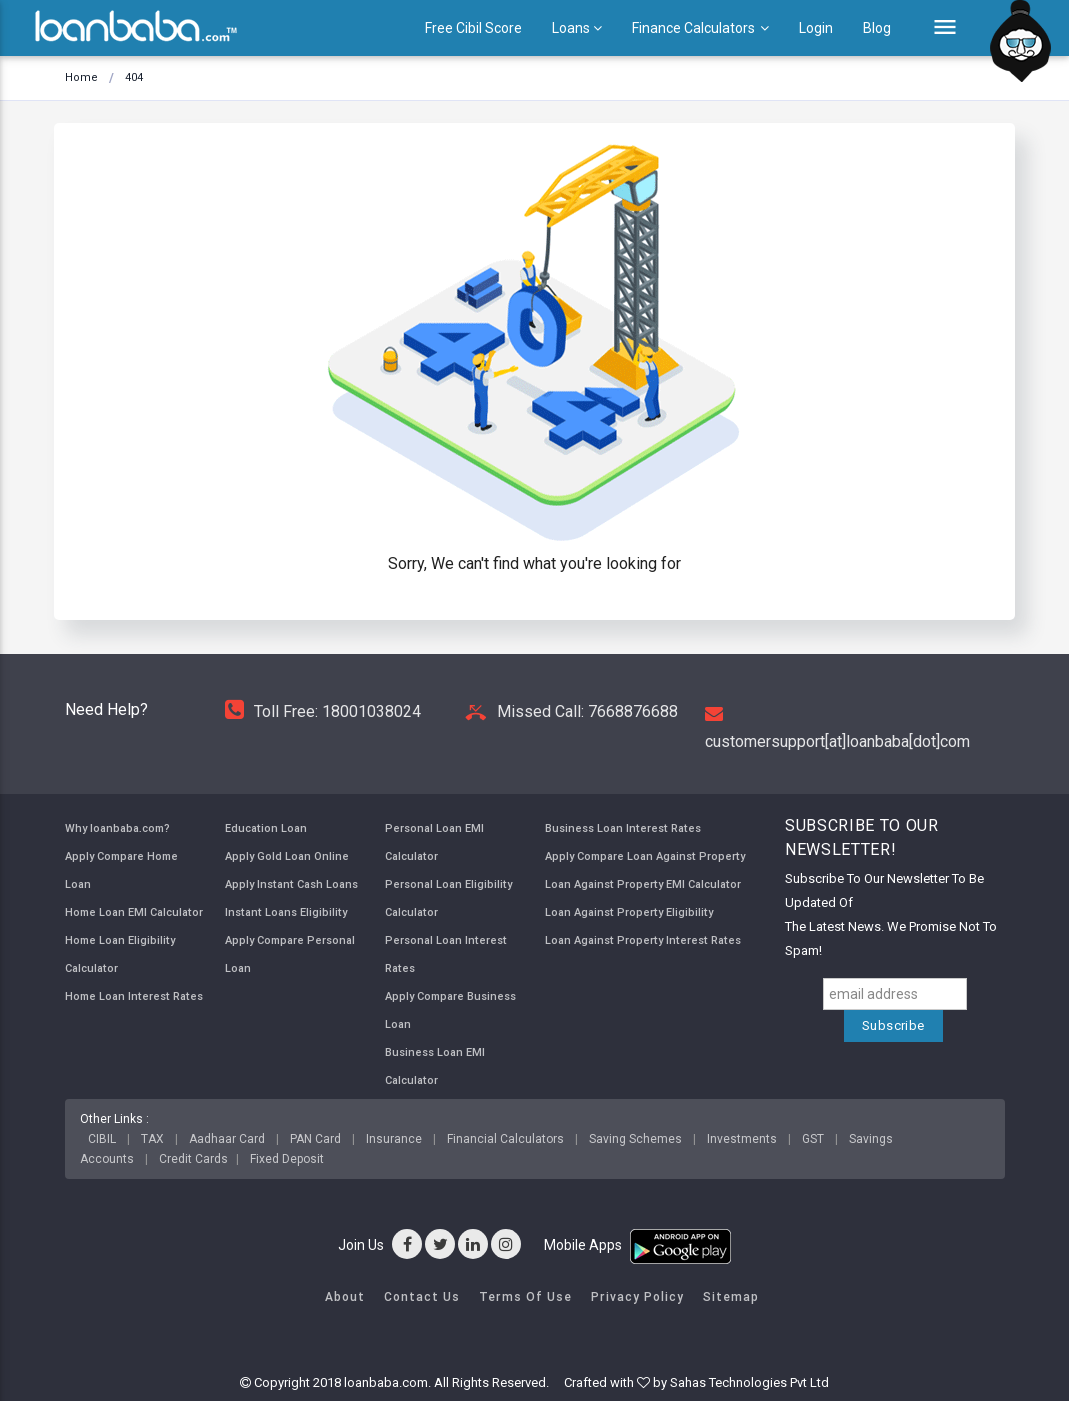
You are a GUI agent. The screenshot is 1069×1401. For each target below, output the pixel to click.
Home (81, 77)
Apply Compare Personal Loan (290, 954)
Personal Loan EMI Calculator (434, 842)
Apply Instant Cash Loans (291, 884)
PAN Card (315, 1139)
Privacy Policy (637, 1296)
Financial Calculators (505, 1139)
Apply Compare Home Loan (121, 870)
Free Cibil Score (473, 28)
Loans (577, 28)
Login (816, 28)
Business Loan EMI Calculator (435, 1066)
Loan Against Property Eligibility (629, 912)
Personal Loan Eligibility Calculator (448, 898)
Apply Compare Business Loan (450, 1010)
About (345, 1296)
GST (813, 1139)
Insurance (394, 1139)
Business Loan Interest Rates (623, 828)
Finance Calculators (700, 28)
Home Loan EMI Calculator (134, 912)
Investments (742, 1139)
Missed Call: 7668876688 (571, 711)
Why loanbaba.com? (117, 828)
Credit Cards (193, 1159)
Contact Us (422, 1296)
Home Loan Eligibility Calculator (120, 954)
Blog (877, 28)
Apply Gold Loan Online (287, 856)
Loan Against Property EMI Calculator (643, 884)
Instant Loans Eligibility (286, 912)
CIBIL (102, 1139)
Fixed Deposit (287, 1159)
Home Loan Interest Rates (134, 996)
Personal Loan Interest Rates (446, 954)
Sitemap (731, 1296)
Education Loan (266, 828)
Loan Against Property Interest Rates (643, 940)
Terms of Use (525, 1296)
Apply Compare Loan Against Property (645, 856)
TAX (152, 1139)
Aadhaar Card (227, 1139)
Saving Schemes (635, 1139)
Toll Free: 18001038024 (323, 711)
